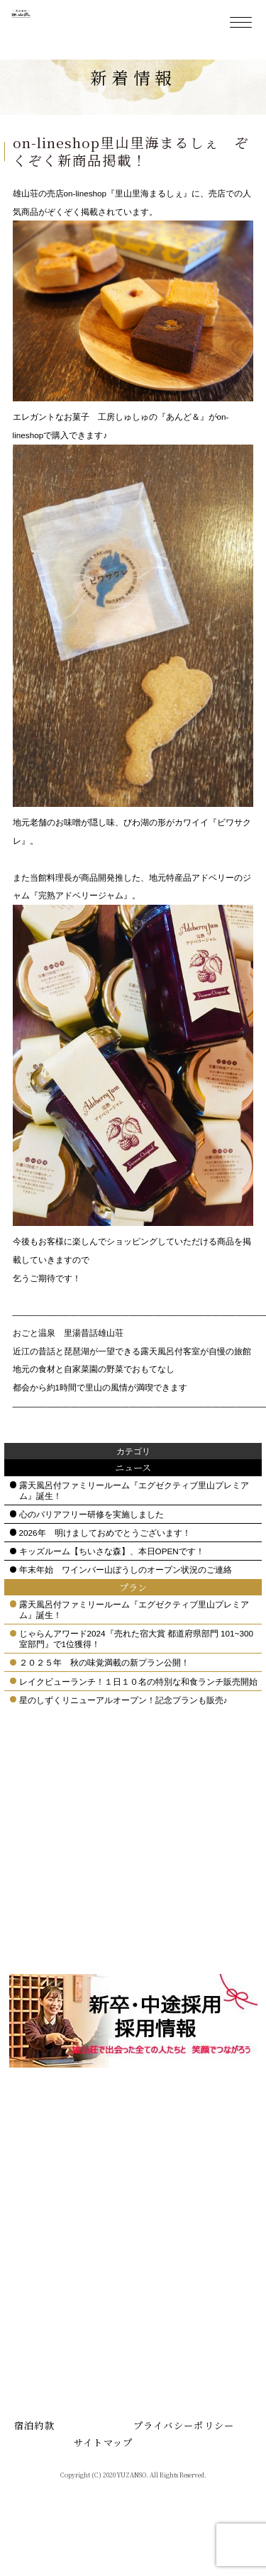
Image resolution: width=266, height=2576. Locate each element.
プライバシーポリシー (184, 2463)
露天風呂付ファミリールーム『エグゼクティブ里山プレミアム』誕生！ (134, 1528)
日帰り (38, 2148)
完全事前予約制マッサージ (75, 2319)
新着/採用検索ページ (68, 2394)
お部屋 (38, 2211)
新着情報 (169, 2183)
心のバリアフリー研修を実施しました (91, 1551)
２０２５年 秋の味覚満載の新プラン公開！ (104, 1700)
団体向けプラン (57, 2341)
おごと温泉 (48, 2246)
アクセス (43, 2264)
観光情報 (169, 2148)
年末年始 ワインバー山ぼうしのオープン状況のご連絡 (125, 1607)
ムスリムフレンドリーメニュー (70, 2188)
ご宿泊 (38, 2130)
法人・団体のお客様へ (71, 2358)
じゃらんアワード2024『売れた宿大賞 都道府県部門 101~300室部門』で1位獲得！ (136, 1677)
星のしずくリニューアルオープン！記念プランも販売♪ (123, 1737)
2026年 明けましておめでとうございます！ (105, 1571)
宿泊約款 (34, 2463)
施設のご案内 (52, 2229)
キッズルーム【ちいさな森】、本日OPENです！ (111, 1589)
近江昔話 (169, 2130)
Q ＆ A (39, 2296)
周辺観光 (169, 2165)
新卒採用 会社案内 (66, 2376)
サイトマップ (103, 2480)
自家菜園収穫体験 (188, 2236)
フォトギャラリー (61, 2411)
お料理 (38, 2165)
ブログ (165, 2201)
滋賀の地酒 (174, 2219)
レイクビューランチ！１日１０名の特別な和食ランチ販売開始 (138, 1719)
